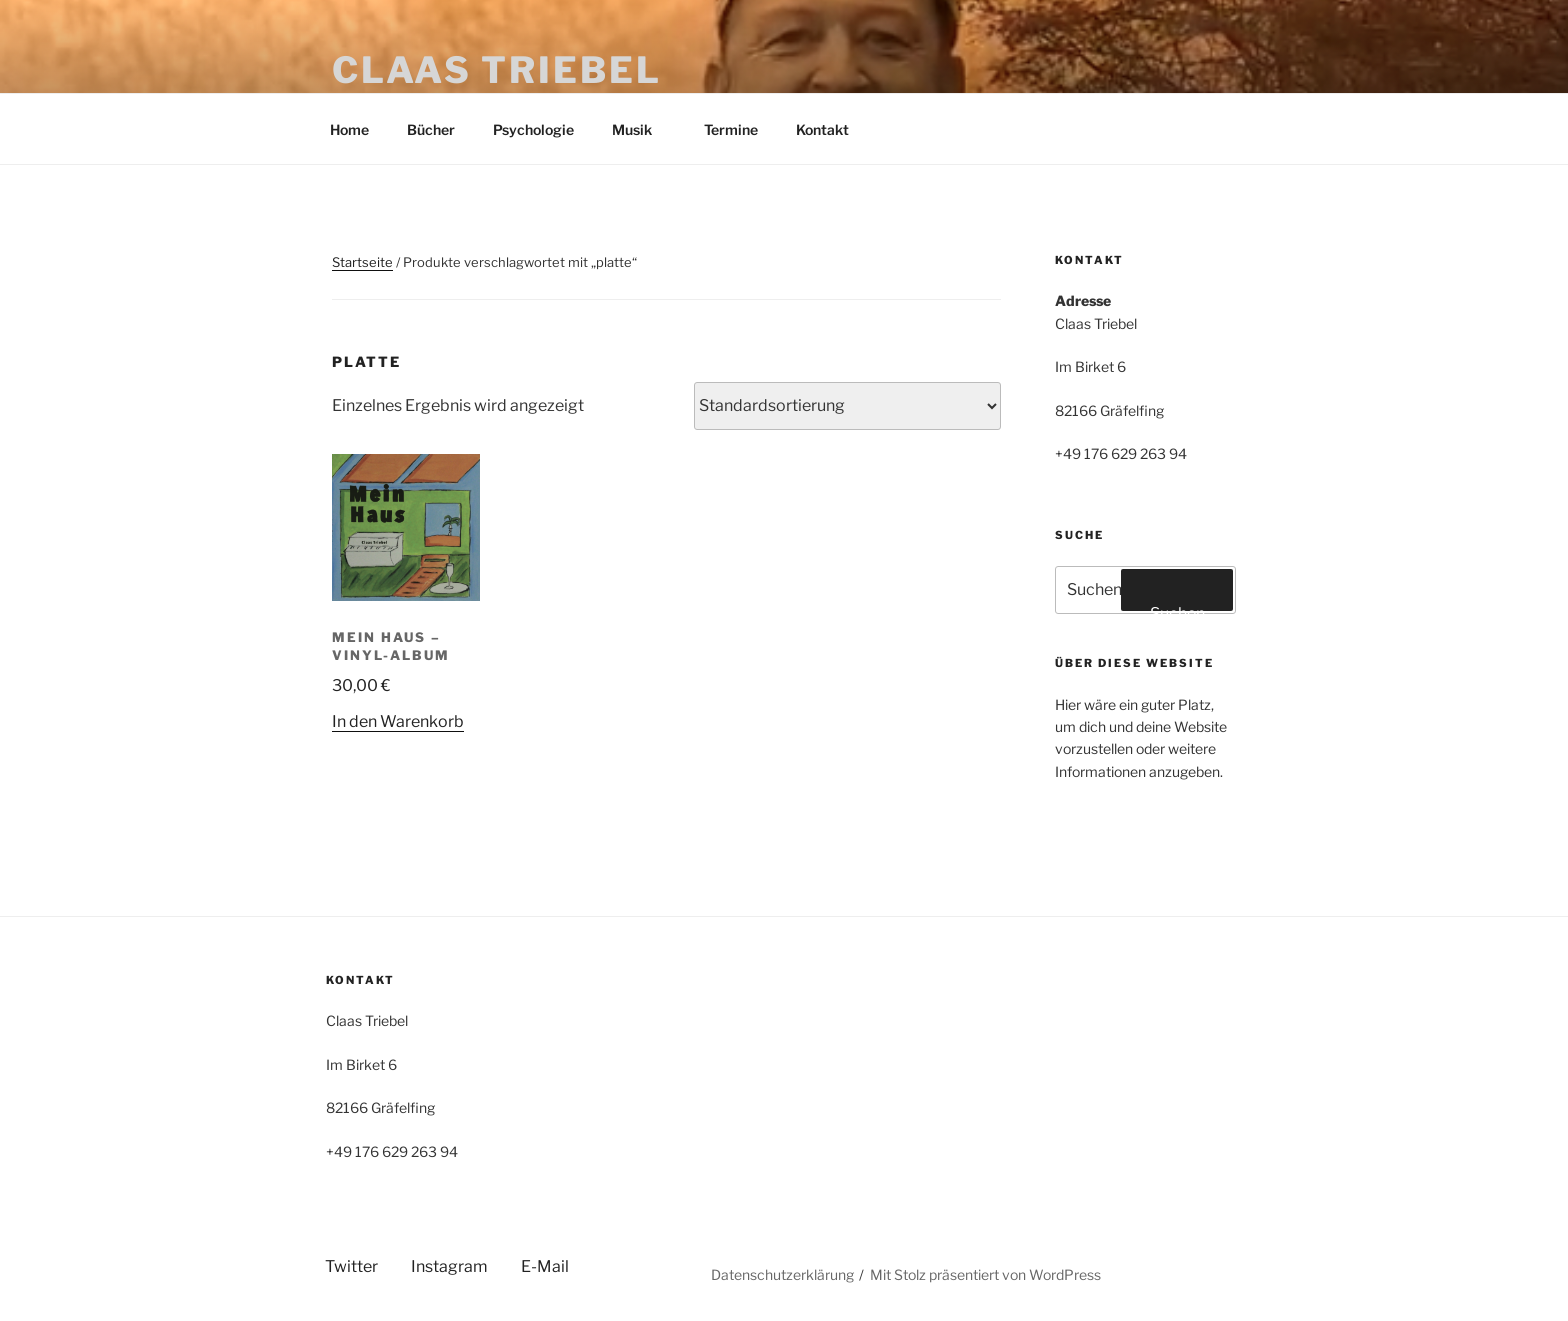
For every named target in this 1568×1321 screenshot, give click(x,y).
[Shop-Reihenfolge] (847, 406)
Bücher (431, 129)
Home (349, 129)
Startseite (362, 262)
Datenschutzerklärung (782, 1274)
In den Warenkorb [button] (398, 721)
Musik (641, 129)
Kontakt (822, 129)
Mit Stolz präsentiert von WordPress (985, 1274)
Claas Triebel (496, 70)
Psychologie (533, 129)
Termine (731, 129)
